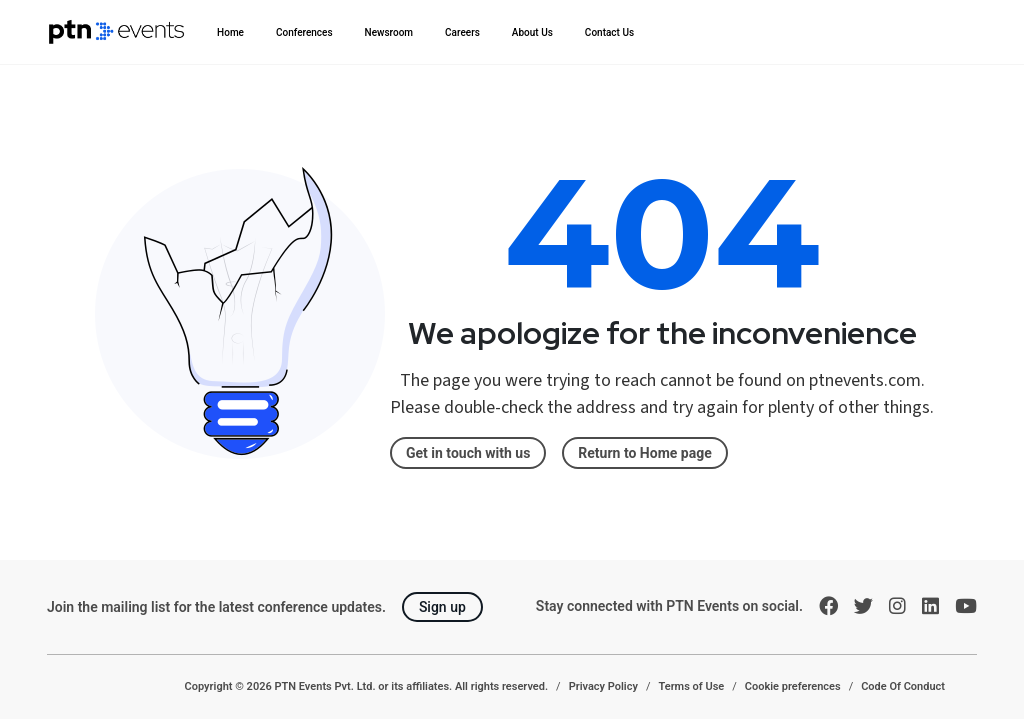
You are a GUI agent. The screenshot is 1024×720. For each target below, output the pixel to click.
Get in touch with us (468, 453)
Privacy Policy (603, 686)
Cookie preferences (793, 686)
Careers (462, 32)
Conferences (304, 32)
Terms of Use (691, 686)
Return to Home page (644, 453)
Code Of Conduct (903, 686)
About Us (532, 32)
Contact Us (609, 32)
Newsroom (389, 32)
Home (230, 32)
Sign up (442, 607)
